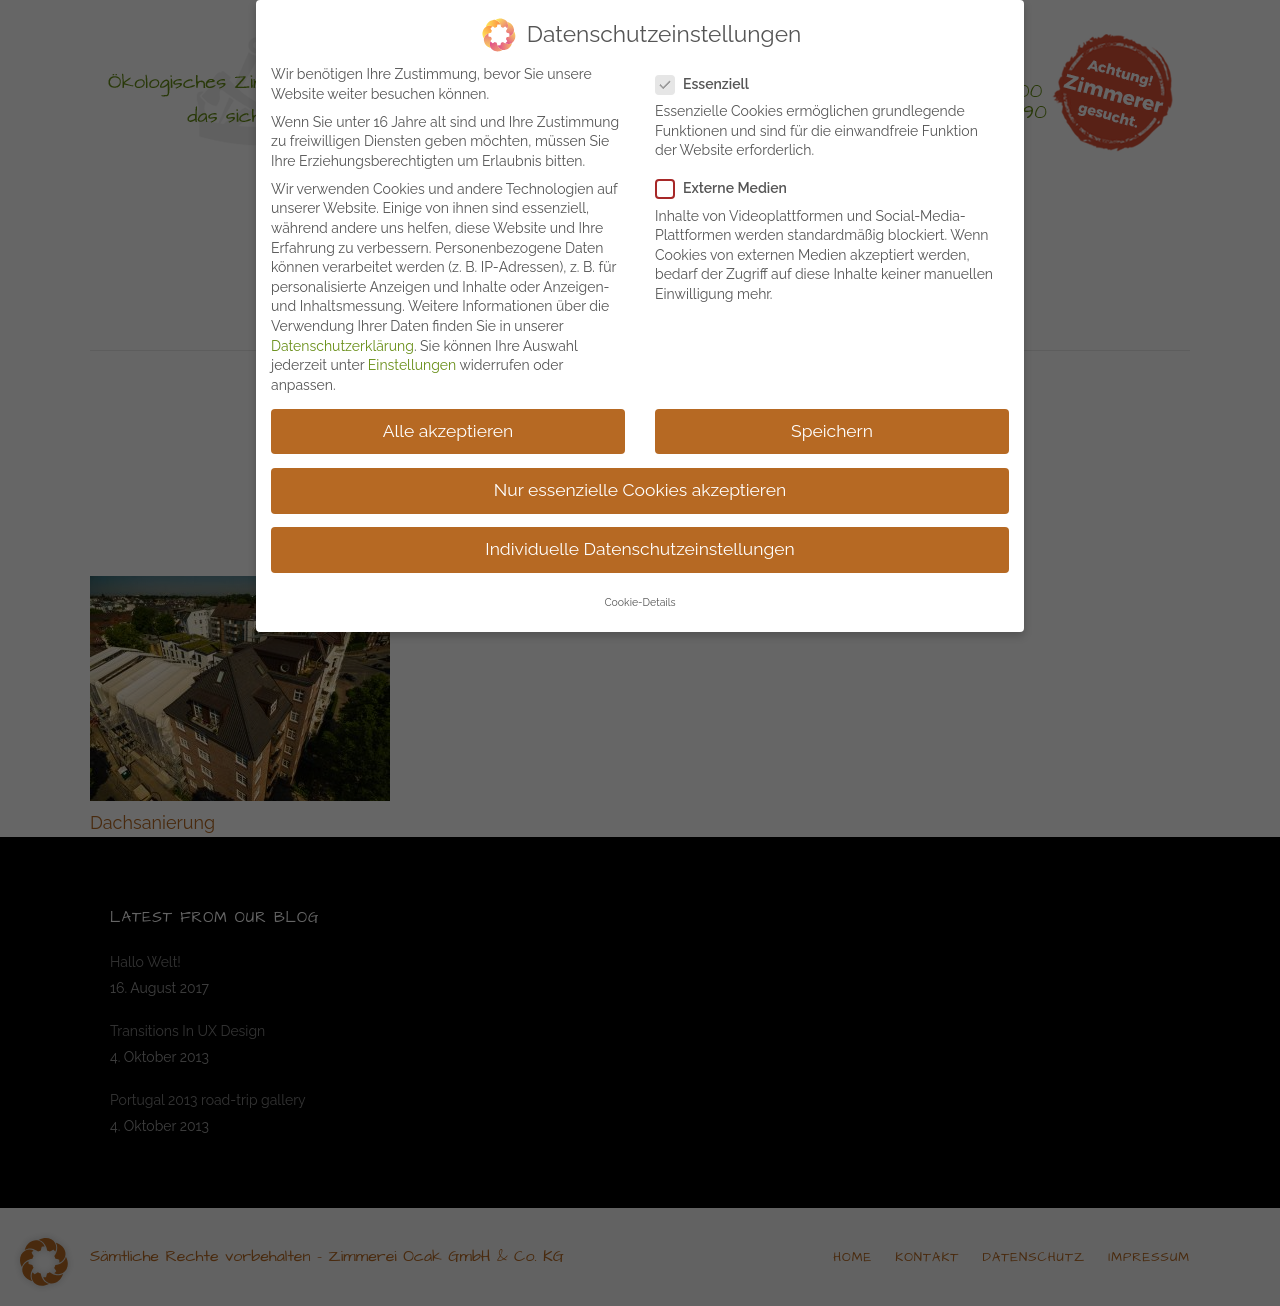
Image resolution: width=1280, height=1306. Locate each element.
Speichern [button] (832, 431)
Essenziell (710, 84)
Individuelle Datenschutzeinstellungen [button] (639, 549)
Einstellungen (412, 365)
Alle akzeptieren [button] (448, 431)
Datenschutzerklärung (342, 346)
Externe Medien (729, 188)
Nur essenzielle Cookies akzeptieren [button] (640, 490)
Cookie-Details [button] (639, 602)
